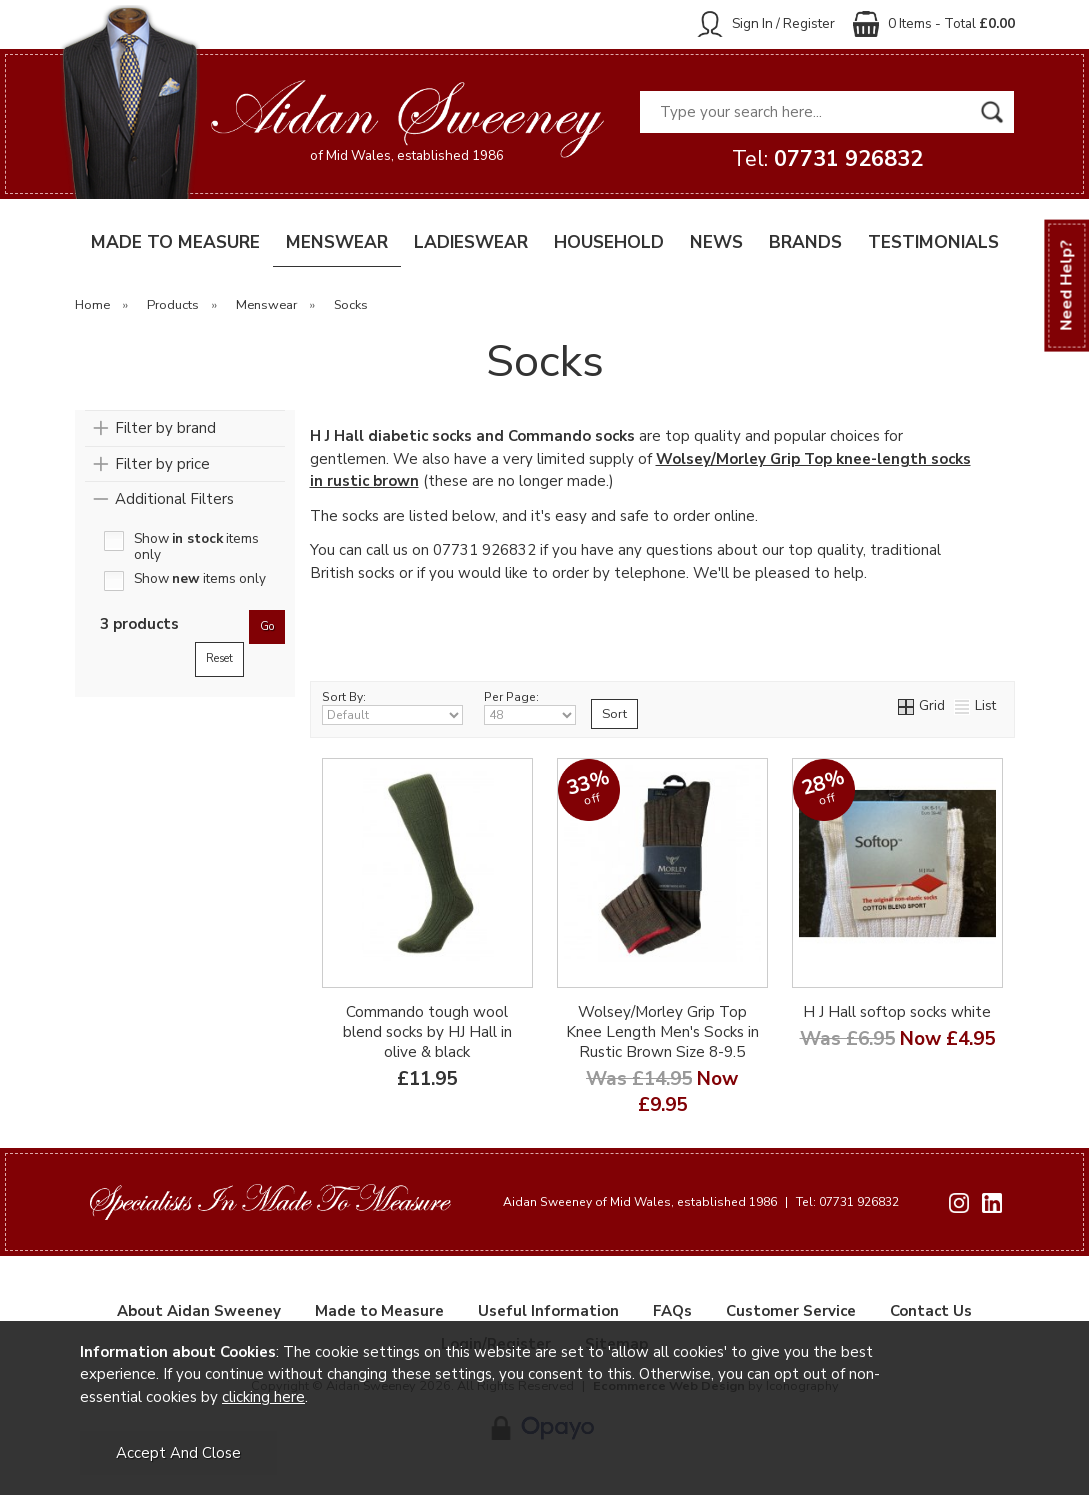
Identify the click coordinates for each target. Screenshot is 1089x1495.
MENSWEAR (337, 242)
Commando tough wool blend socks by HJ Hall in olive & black (427, 1032)
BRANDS (805, 242)
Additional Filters (174, 499)
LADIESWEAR (471, 242)
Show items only (196, 541)
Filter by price (162, 464)
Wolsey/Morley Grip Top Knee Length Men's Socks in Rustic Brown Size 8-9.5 (662, 1032)
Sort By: (392, 707)
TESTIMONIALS (933, 242)
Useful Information (548, 1311)
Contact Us (931, 1311)
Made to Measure (379, 1311)
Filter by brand (165, 428)
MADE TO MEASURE (175, 242)
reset (219, 658)
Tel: (827, 159)
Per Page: (530, 707)
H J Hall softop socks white (897, 1012)
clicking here (263, 1397)
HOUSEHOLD (609, 242)
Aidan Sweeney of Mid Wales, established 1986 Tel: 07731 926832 (701, 1202)
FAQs (672, 1311)
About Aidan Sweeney (199, 1311)
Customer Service (791, 1311)
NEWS (716, 242)
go (267, 626)
